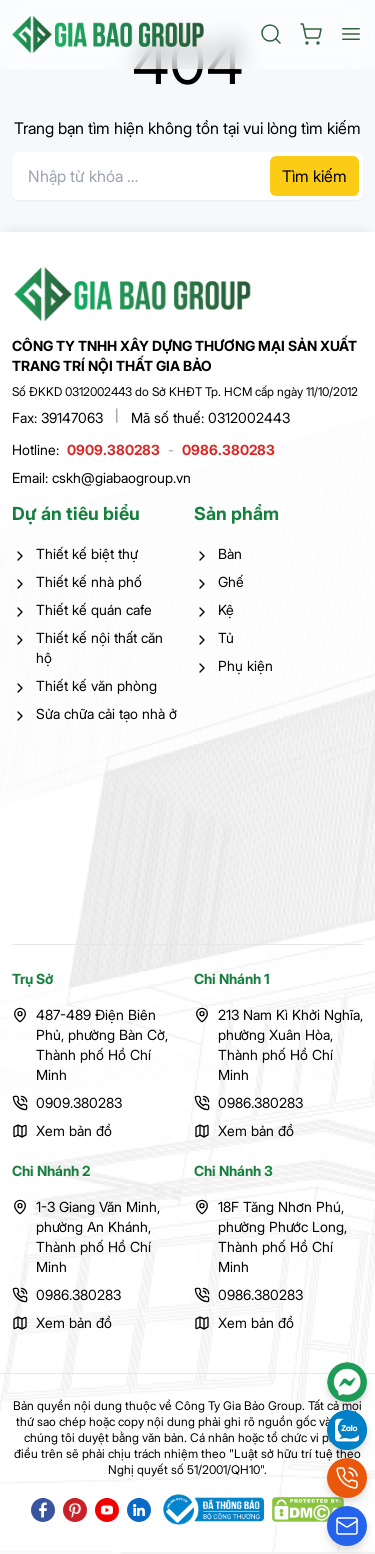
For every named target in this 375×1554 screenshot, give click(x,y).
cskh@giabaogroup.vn (121, 477)
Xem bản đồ (74, 1130)
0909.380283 (113, 449)
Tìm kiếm (314, 176)
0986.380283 (228, 449)
